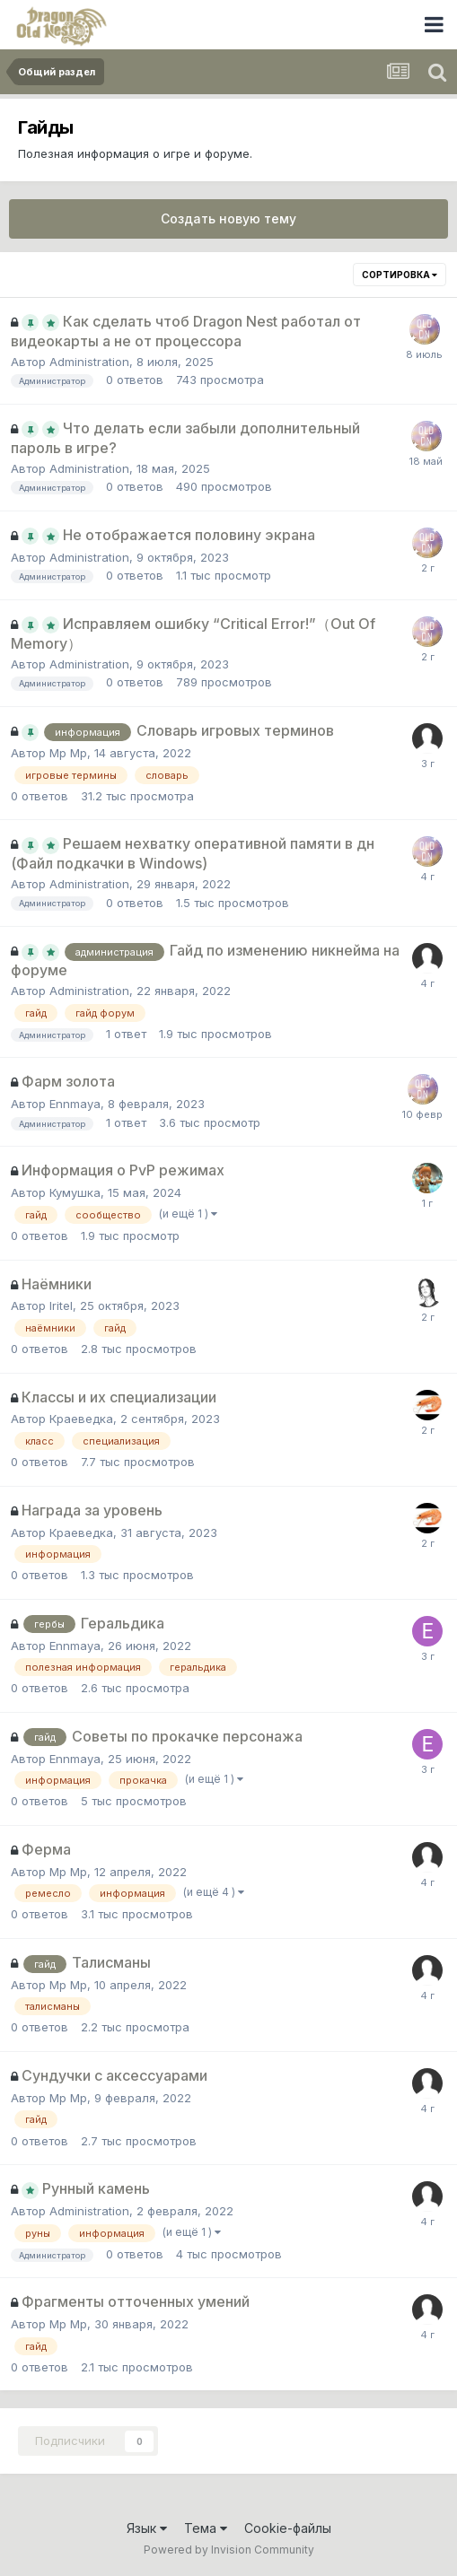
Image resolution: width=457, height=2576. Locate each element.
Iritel (61, 1305)
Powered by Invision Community (229, 2549)
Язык (147, 2528)
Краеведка (81, 1418)
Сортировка (399, 274)
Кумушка (75, 1192)
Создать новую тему (228, 218)
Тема (205, 2528)
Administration (89, 361)
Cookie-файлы (287, 2528)
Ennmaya (75, 1103)
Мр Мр (68, 753)
